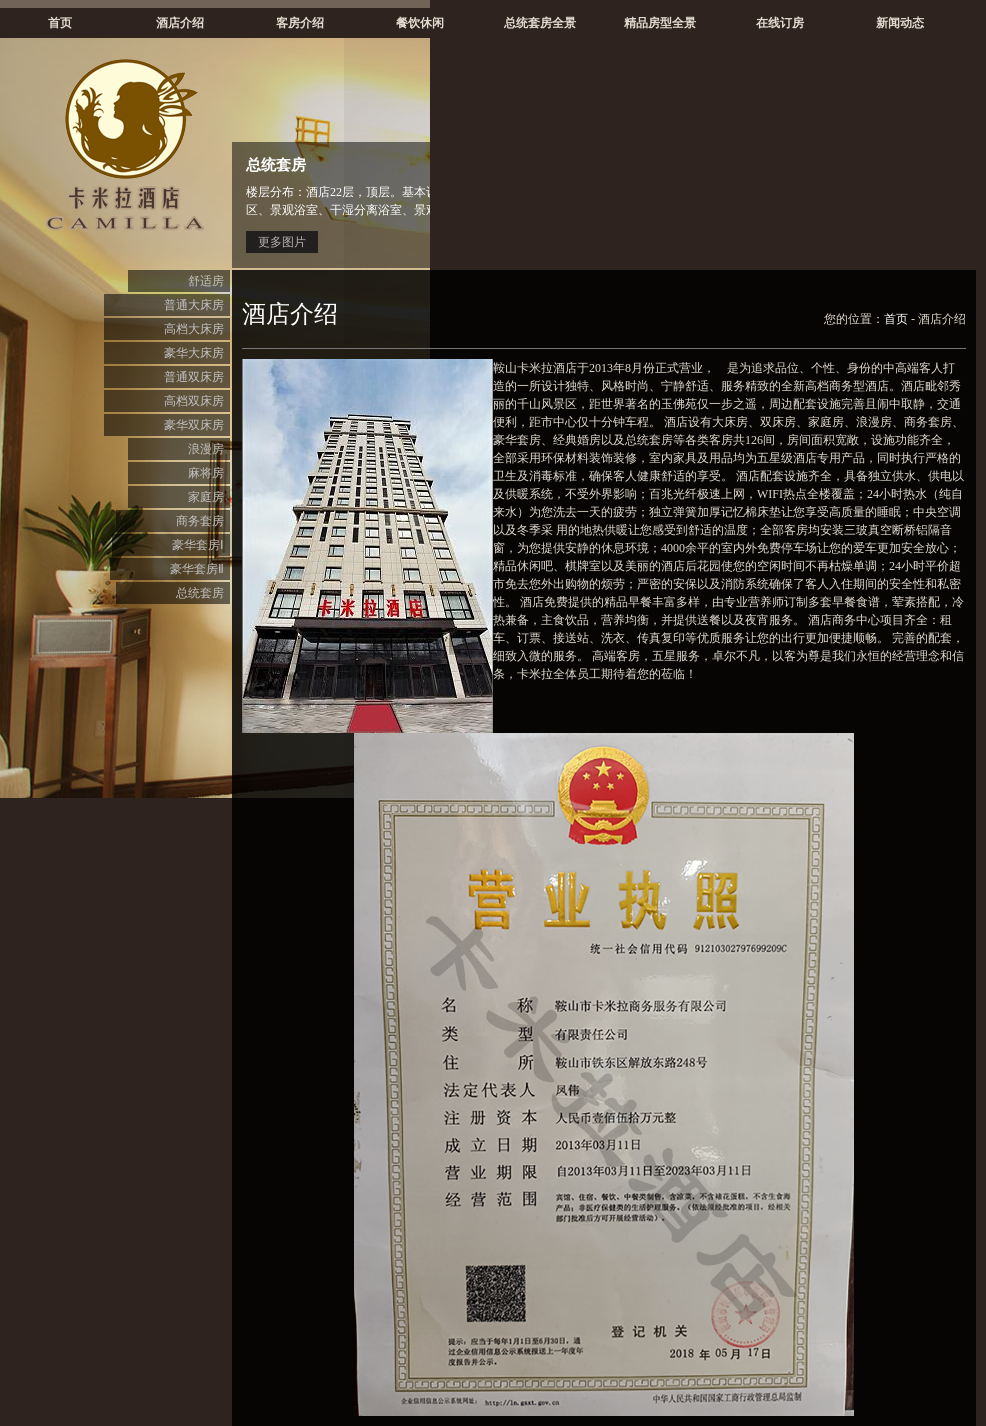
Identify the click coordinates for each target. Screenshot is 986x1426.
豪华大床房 (194, 353)
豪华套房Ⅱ (197, 569)
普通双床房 (194, 377)
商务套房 (200, 521)
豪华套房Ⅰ (198, 545)
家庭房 (206, 497)
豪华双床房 (194, 425)
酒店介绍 (180, 23)
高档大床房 (194, 329)
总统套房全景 (540, 23)
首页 (60, 23)
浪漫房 (206, 449)
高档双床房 (194, 401)
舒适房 (206, 281)
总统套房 (200, 593)
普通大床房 (194, 305)
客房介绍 (300, 23)
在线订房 (780, 23)
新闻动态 (900, 23)
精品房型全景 (660, 23)
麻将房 (206, 473)
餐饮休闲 (420, 23)
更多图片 (282, 242)
